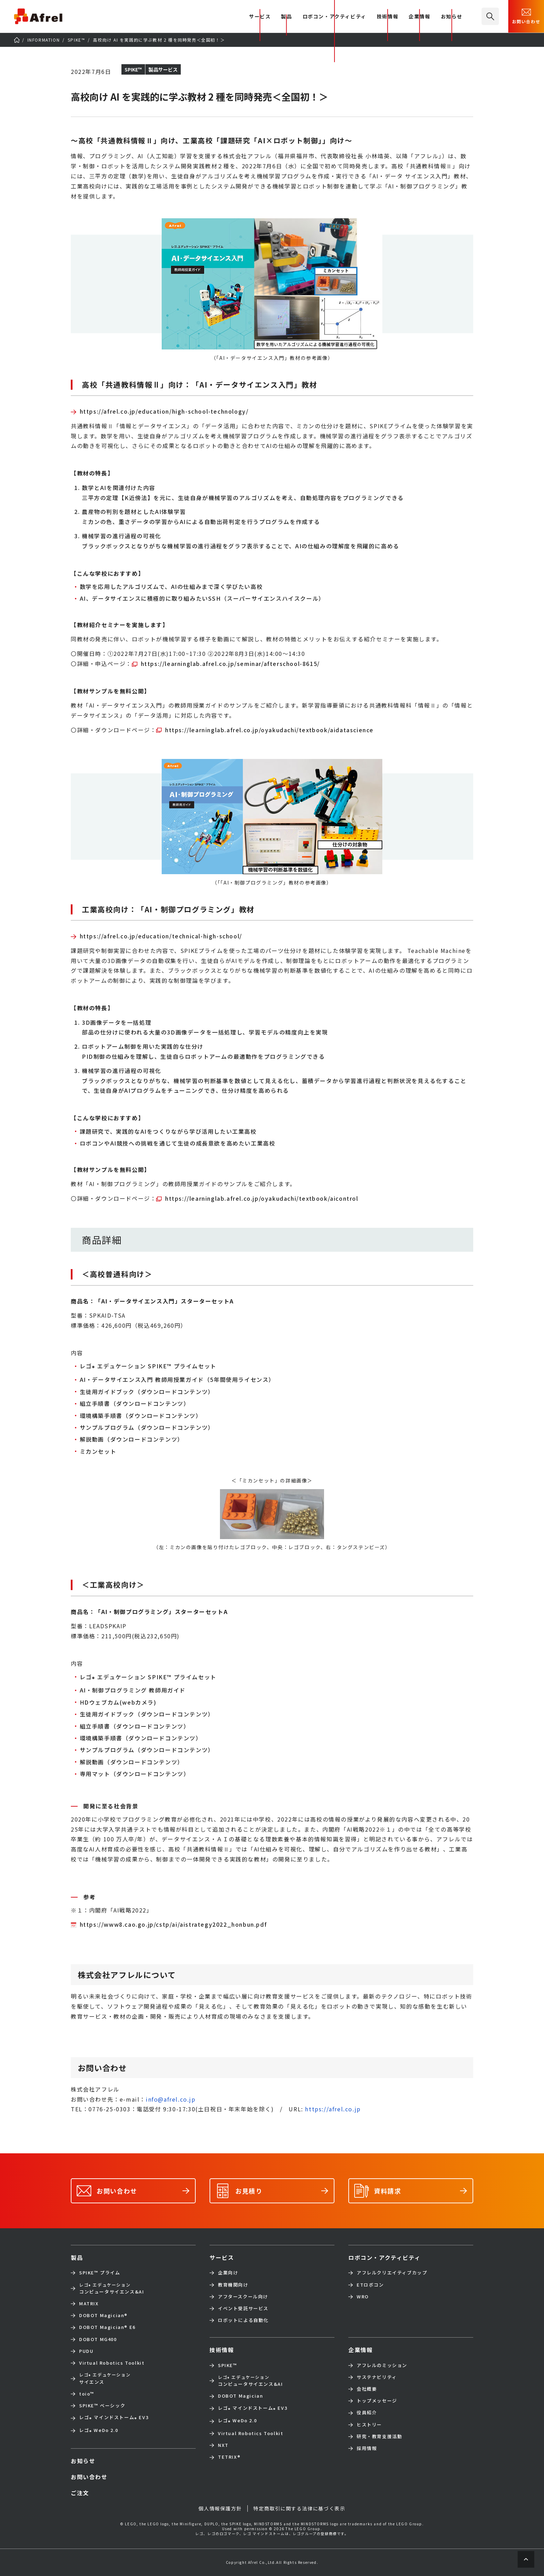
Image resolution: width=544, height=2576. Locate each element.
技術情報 (387, 17)
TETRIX (229, 2457)
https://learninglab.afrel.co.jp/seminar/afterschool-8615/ (230, 663)
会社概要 (367, 2389)
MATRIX (89, 2303)
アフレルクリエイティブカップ (392, 2273)
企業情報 (419, 17)
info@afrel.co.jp (171, 2099)
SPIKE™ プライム (99, 2273)
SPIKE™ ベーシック (102, 2405)
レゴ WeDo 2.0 (98, 2430)
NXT (223, 2445)
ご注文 (80, 2493)
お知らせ (451, 17)
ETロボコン (370, 2285)
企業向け (228, 2273)
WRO (363, 2297)
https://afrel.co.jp (332, 2109)
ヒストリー (369, 2425)
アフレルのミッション (382, 2365)
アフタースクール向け (243, 2297)
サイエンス (104, 2378)
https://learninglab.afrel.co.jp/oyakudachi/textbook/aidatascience (269, 730)
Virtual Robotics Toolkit (111, 2363)
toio (86, 2394)
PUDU (86, 2351)
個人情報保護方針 (220, 2508)
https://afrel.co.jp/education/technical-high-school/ (161, 936)
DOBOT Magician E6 (107, 2327)
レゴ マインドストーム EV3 (113, 2418)
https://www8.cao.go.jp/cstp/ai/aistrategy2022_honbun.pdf (173, 1924)
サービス (222, 2257)
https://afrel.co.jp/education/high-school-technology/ (164, 411)
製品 (286, 17)
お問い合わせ (526, 15)
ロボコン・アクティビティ (334, 17)
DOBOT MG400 (98, 2339)
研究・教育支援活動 (379, 2436)
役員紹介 (367, 2412)
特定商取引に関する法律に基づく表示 (299, 2508)
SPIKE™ (227, 2365)
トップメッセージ (377, 2401)
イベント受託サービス (243, 2308)
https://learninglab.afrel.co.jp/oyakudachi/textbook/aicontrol (261, 1198)
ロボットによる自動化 (243, 2320)
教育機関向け (233, 2285)
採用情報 (367, 2448)
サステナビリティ (377, 2377)
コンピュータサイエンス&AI (111, 2288)
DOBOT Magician (103, 2315)
